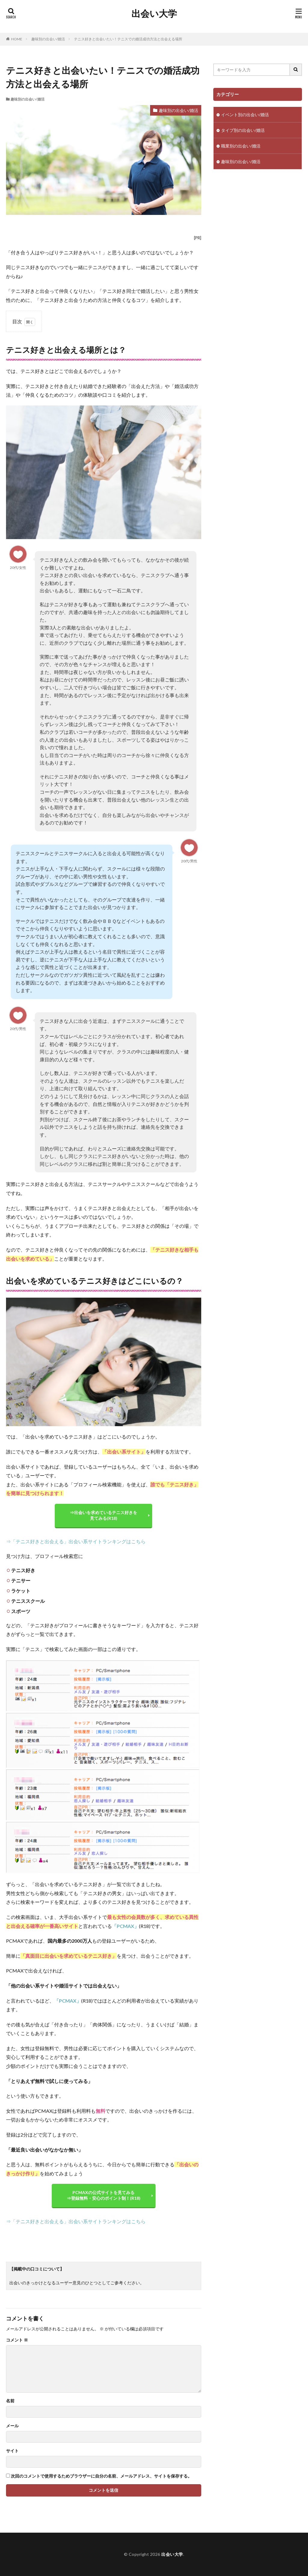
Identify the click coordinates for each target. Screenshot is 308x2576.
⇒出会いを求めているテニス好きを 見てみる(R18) (103, 1515)
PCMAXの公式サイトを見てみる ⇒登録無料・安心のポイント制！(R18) (103, 2195)
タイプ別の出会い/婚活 (243, 130)
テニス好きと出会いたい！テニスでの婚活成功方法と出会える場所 (128, 39)
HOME (16, 39)
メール (12, 2426)
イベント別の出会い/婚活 (245, 114)
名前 (10, 2401)
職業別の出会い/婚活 (240, 145)
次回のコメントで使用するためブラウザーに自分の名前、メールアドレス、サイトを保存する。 (101, 2476)
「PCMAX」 (125, 1926)
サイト (12, 2451)
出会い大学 (154, 13)
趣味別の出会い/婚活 (48, 39)
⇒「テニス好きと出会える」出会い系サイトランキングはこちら (76, 1541)
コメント (17, 2340)
